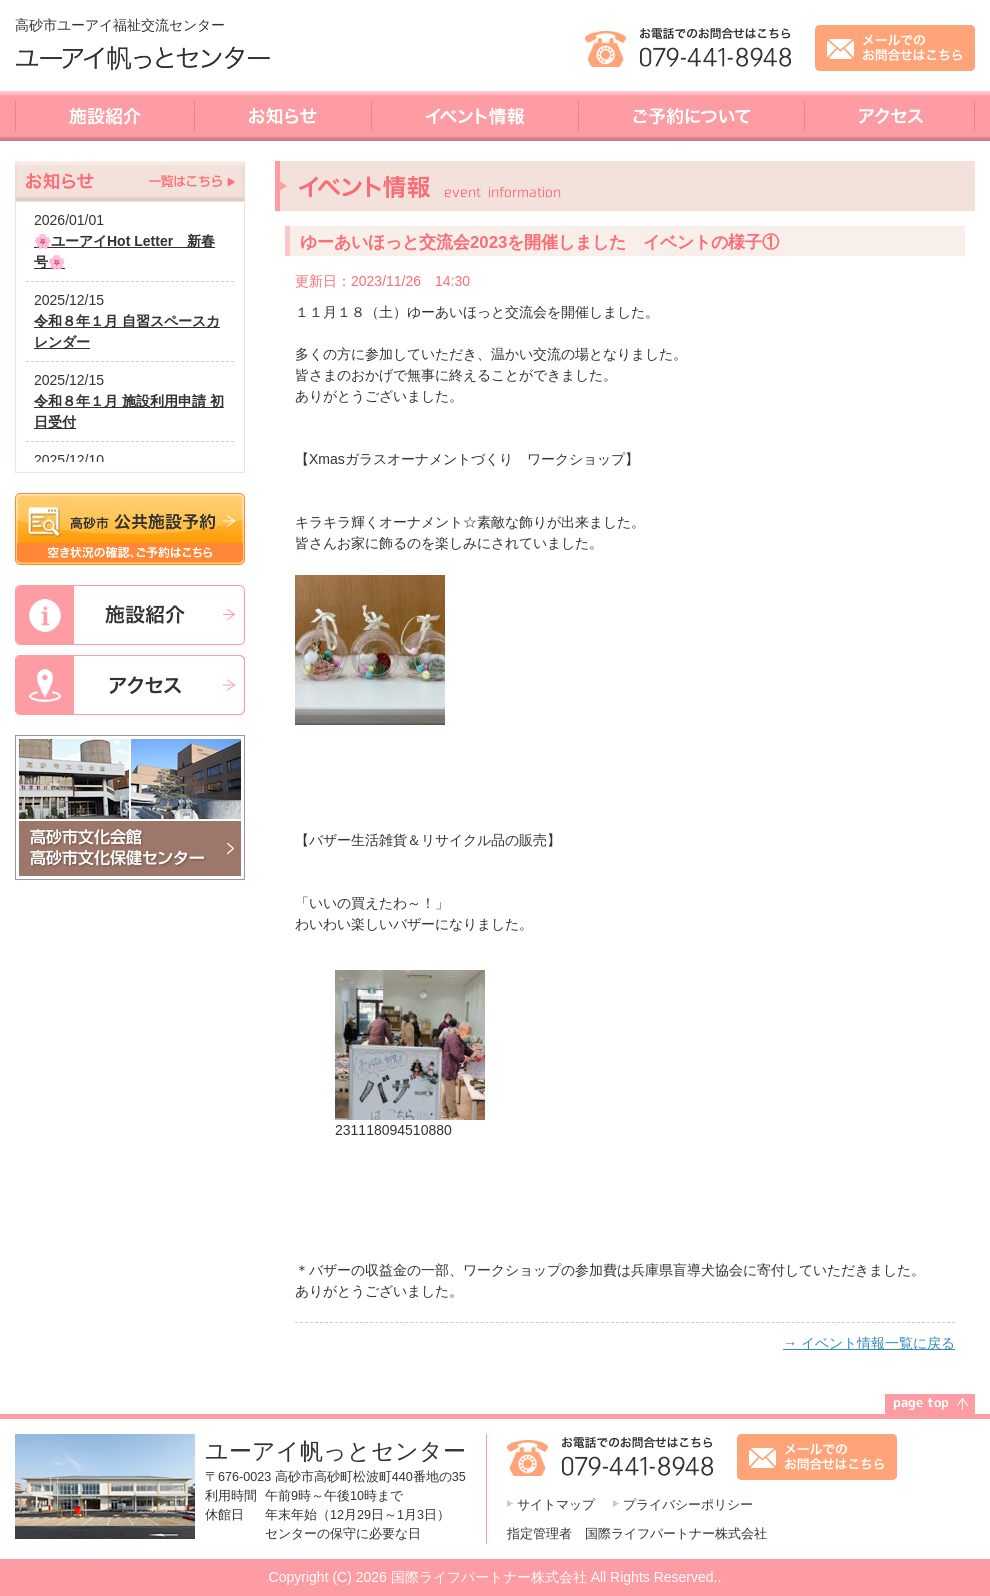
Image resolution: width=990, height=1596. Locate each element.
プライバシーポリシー (688, 1505)
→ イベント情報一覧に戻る (869, 1343)
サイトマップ (556, 1505)
